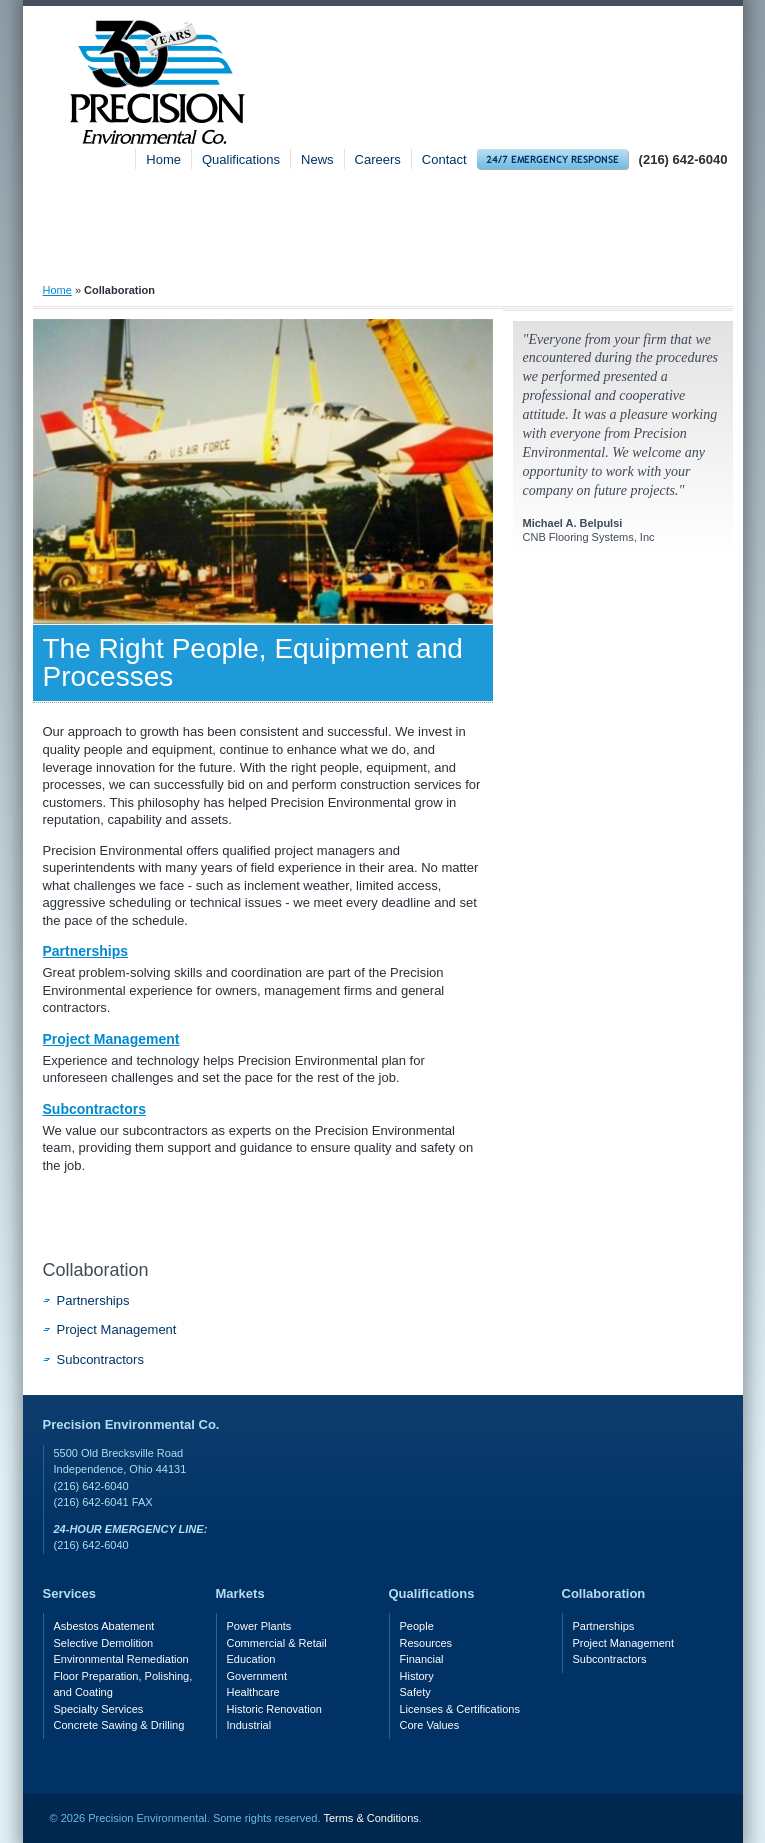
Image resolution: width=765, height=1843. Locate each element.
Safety (657, 255)
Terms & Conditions (370, 1818)
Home (163, 159)
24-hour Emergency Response (553, 159)
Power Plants (259, 1626)
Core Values (430, 1725)
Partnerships (86, 951)
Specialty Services (99, 1709)
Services (337, 255)
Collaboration (96, 1270)
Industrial (249, 1725)
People (417, 1626)
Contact (444, 159)
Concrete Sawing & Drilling (119, 1725)
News (317, 159)
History (417, 1676)
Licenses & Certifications (460, 1709)
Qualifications (241, 159)
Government (257, 1676)
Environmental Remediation (121, 1659)
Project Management (111, 1039)
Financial (422, 1659)
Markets (500, 255)
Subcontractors (94, 1109)
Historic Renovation (274, 1709)
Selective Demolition (104, 1643)
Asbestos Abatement (104, 1626)
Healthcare (253, 1692)
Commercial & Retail (277, 1643)
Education (251, 1659)
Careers (378, 159)
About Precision (144, 255)
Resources (426, 1643)
